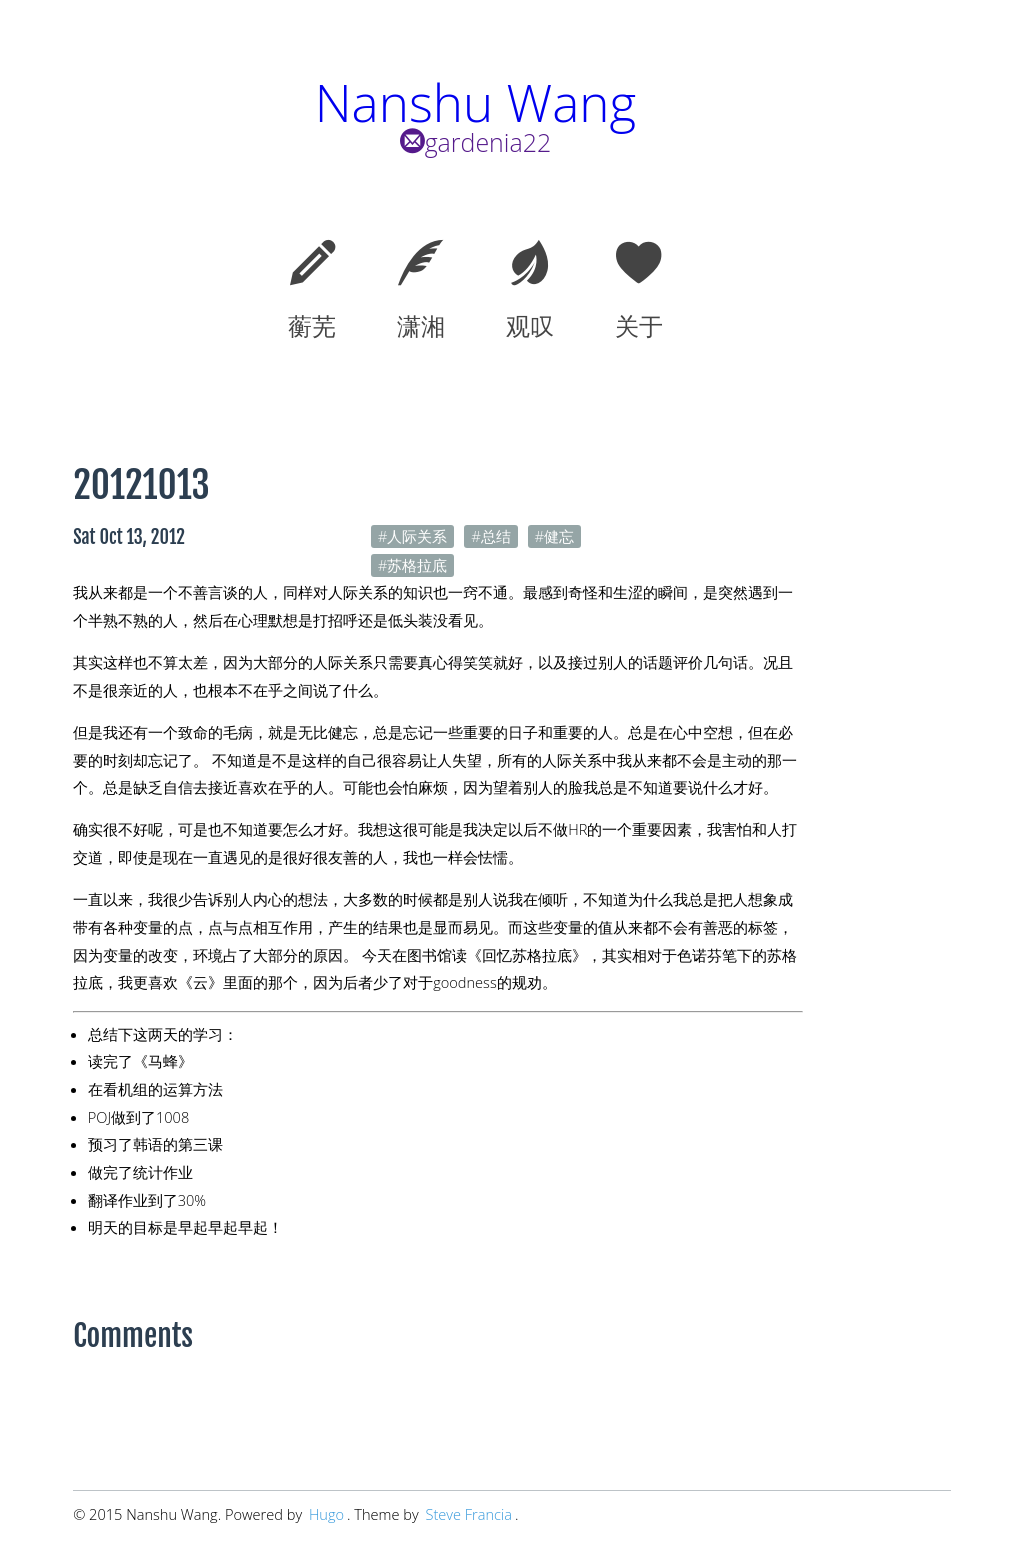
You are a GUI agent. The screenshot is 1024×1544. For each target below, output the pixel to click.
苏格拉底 (417, 565)
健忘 (559, 536)
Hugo (326, 1514)
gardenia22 (476, 142)
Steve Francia (468, 1514)
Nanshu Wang (475, 102)
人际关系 (417, 536)
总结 (496, 536)
